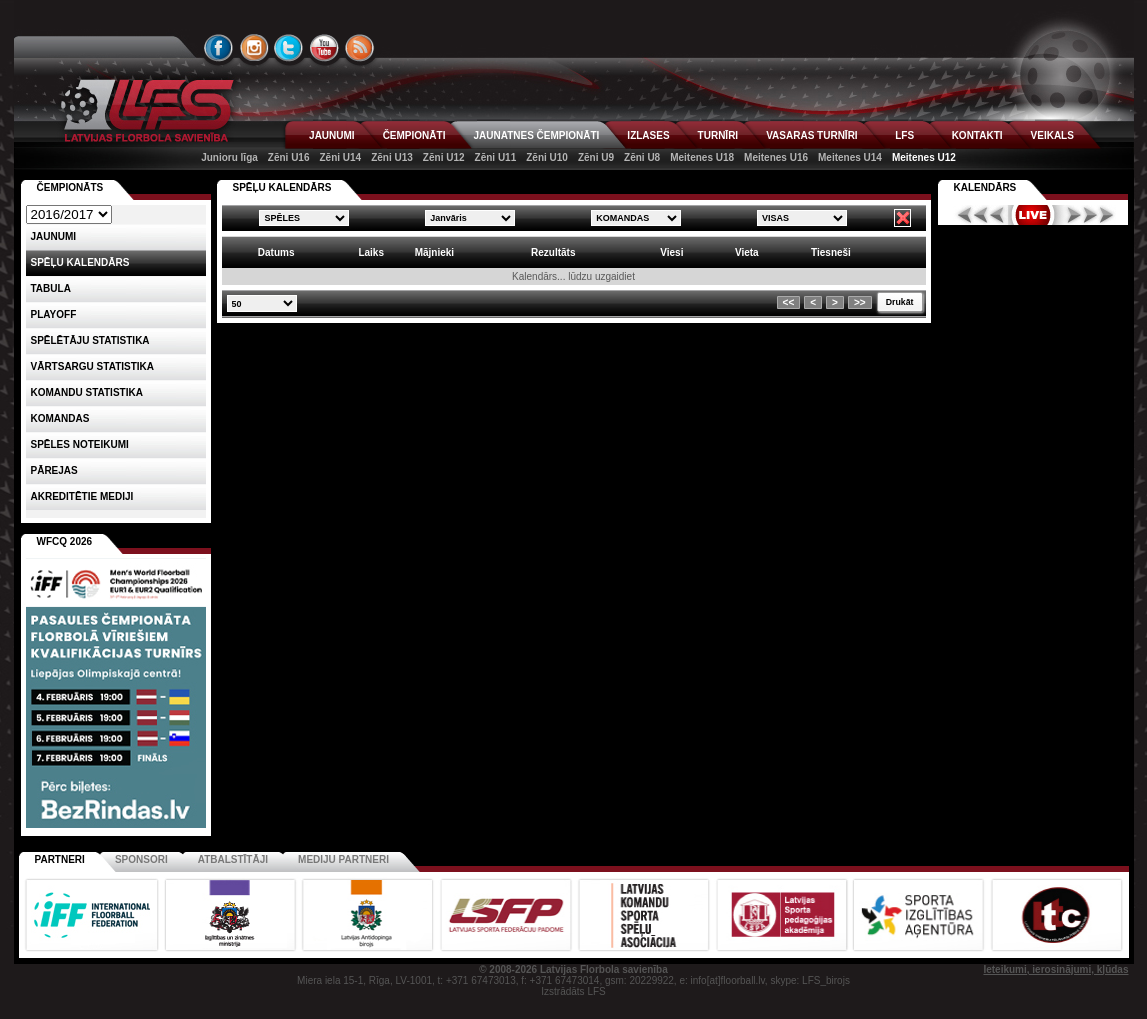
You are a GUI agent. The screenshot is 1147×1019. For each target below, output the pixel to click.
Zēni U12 (444, 157)
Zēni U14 (340, 157)
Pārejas (54, 470)
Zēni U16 (289, 157)
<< (789, 302)
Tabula (51, 288)
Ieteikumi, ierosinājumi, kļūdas (1055, 969)
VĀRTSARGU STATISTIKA (93, 366)
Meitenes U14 (850, 157)
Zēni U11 (496, 157)
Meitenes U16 (776, 157)
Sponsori (141, 859)
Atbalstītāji (233, 859)
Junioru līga (229, 157)
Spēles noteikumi (80, 444)
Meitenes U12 (924, 157)
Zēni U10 (547, 157)
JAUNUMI (332, 135)
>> (860, 302)
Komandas (60, 418)
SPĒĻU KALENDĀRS (282, 187)
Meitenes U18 (702, 157)
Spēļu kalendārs (80, 262)
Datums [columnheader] (276, 252)
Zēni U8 (642, 157)
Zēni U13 (392, 157)
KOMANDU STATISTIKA (87, 392)
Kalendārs (985, 187)
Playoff (54, 314)
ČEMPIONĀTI (414, 135)
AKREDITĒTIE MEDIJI (82, 496)
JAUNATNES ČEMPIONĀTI (536, 135)
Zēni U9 (596, 157)
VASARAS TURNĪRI (811, 135)
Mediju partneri (343, 859)
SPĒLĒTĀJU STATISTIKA (90, 340)
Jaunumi (54, 236)
